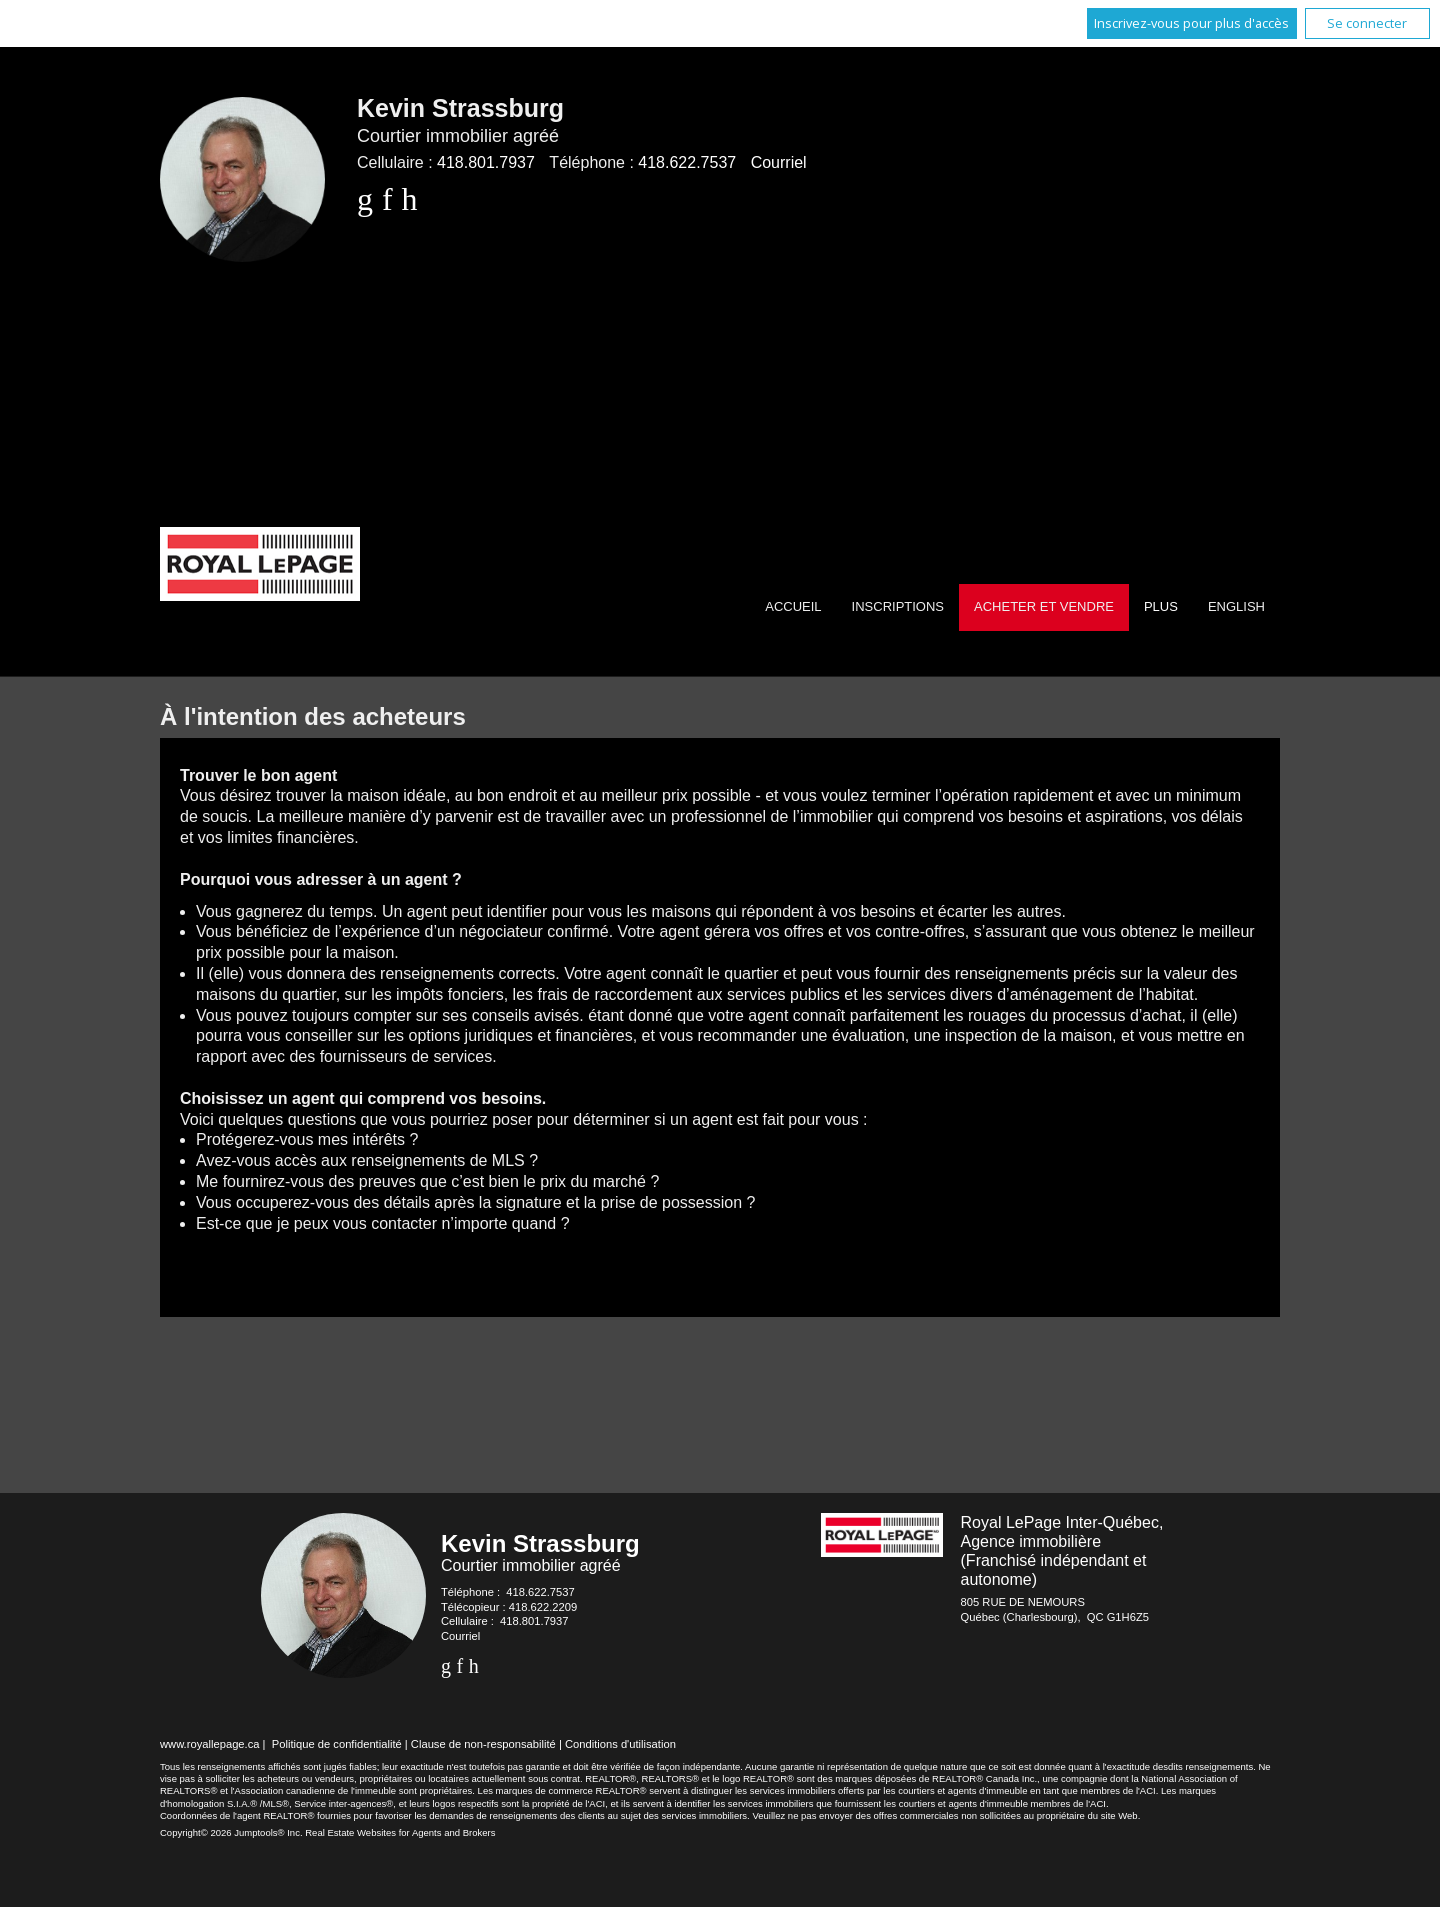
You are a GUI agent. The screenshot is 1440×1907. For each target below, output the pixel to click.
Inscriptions (898, 606)
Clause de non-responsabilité (483, 1744)
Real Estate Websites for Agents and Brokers (400, 1832)
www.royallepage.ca (210, 1744)
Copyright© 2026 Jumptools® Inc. (231, 1832)
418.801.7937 (486, 162)
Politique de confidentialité (337, 1744)
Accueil (793, 606)
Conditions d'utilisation (620, 1744)
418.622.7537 (687, 162)
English (1236, 606)
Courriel (779, 162)
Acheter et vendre (1044, 606)
